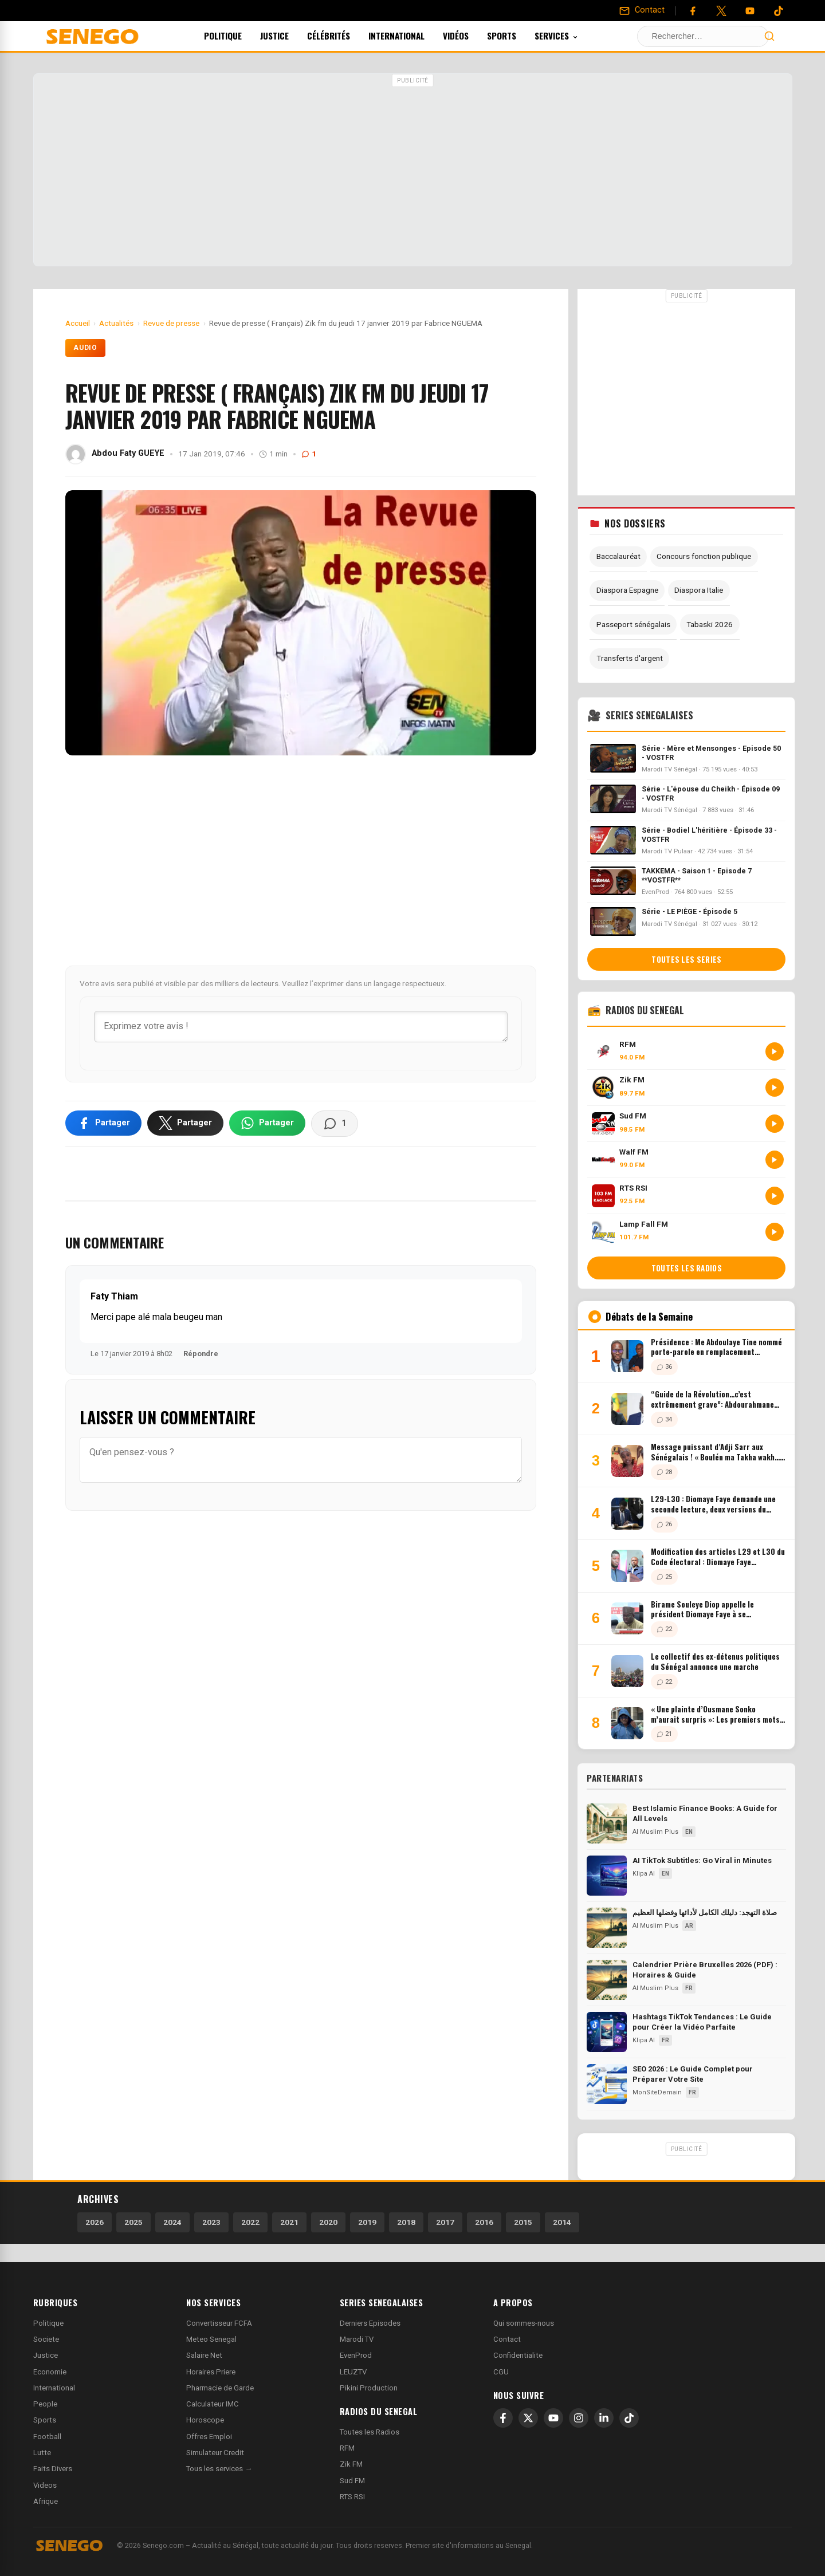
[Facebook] (693, 11)
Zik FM (351, 2464)
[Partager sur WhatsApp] (267, 1123)
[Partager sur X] (185, 1123)
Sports (517, 35)
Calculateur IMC (212, 2404)
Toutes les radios (686, 1268)
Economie (49, 2372)
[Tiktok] (778, 11)
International (412, 35)
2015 (523, 2222)
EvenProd (356, 2355)
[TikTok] (629, 2418)
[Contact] (642, 10)
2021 (289, 2222)
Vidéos (471, 35)
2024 (172, 2222)
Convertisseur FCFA (219, 2323)
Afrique (45, 2501)
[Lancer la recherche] (769, 36)
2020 (328, 2222)
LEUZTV (353, 2372)
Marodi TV (357, 2339)
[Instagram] (578, 2418)
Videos (45, 2485)
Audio (85, 348)
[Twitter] (721, 11)
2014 (562, 2222)
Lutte (42, 2452)
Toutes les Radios (369, 2432)
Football (47, 2436)
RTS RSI (352, 2496)
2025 (133, 2222)
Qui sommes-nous (523, 2323)
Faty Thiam (114, 1296)
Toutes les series (686, 959)
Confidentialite (518, 2355)
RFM (347, 2448)
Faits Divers (52, 2468)
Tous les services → (219, 2468)
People (45, 2404)
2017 (445, 2222)
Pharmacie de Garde (220, 2388)
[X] (528, 2418)
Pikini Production (369, 2388)
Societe (46, 2339)
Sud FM (352, 2480)
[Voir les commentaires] (334, 1123)
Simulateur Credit (215, 2452)
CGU (501, 2372)
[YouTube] (750, 11)
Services (572, 35)
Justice (290, 35)
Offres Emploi (209, 2436)
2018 (406, 2222)
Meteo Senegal (211, 2339)
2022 (250, 2222)
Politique (238, 35)
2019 (367, 2222)
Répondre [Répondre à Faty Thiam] (200, 1353)
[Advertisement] (412, 171)
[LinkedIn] (604, 2418)
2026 (94, 2222)
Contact (507, 2339)
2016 (484, 2222)
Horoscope (205, 2420)
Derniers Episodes (370, 2323)
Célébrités (344, 35)
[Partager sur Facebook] (103, 1123)
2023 (211, 2222)
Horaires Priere (210, 2372)
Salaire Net (204, 2355)
